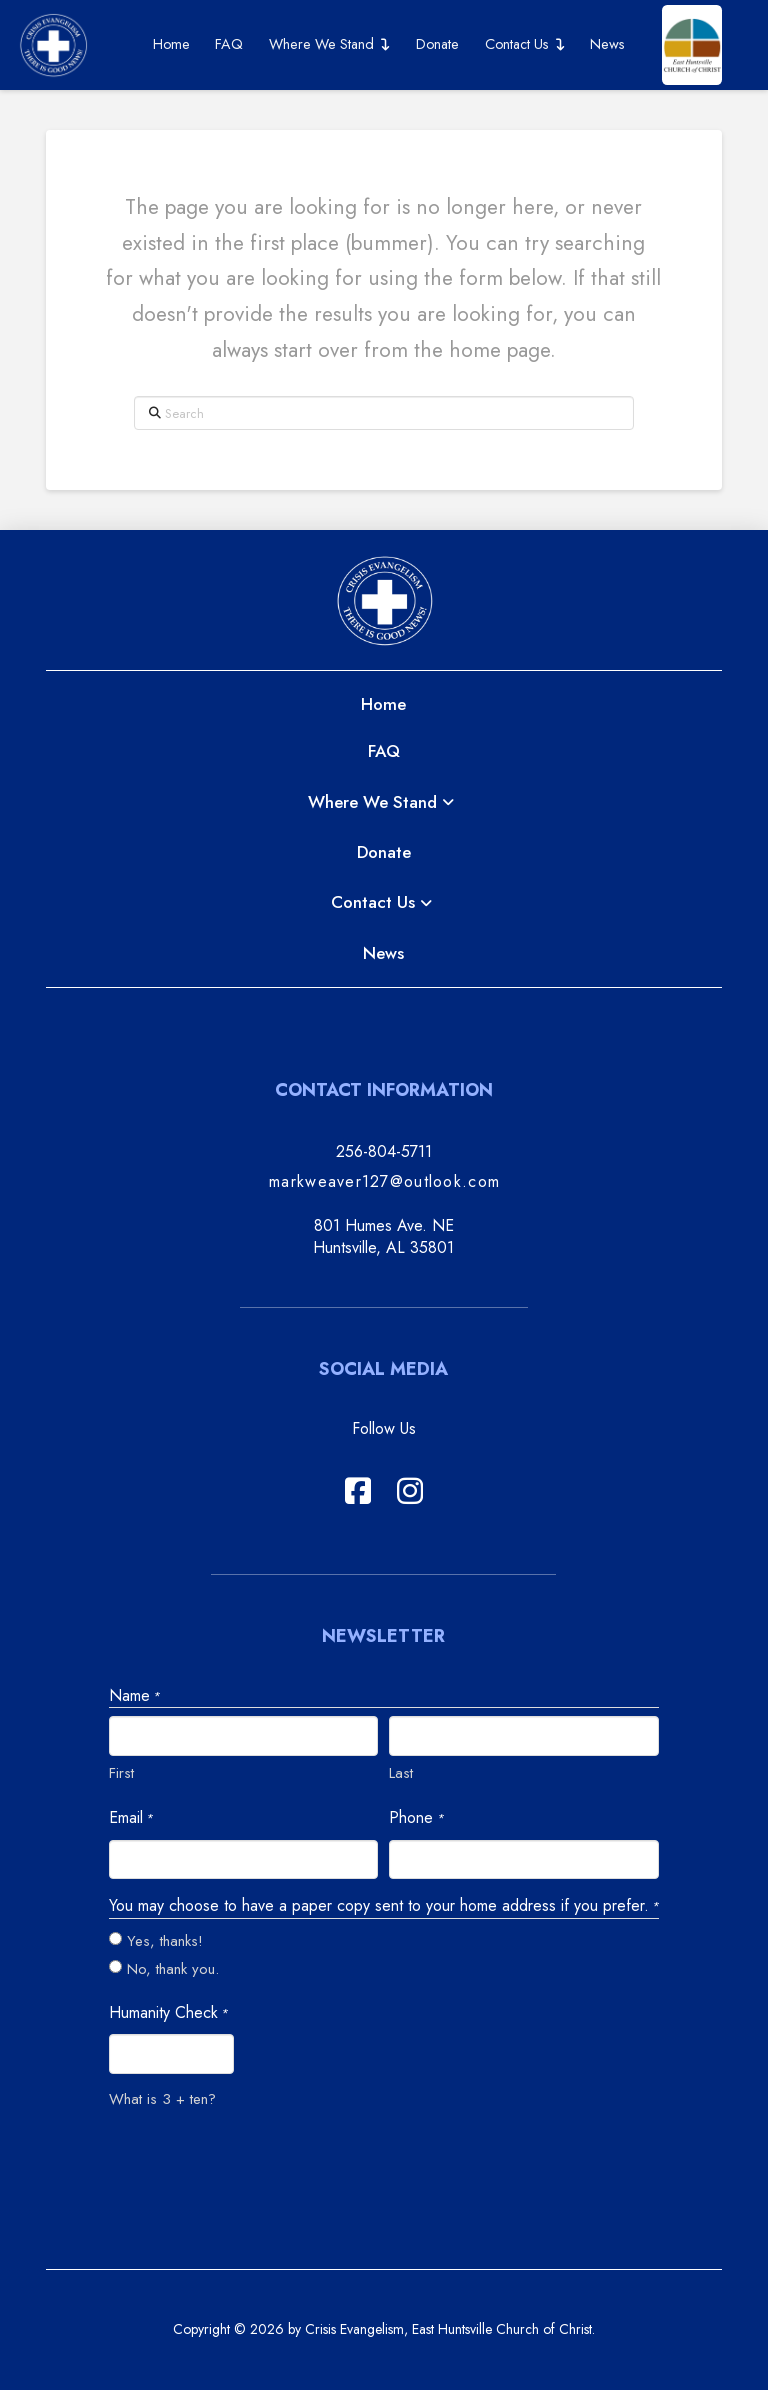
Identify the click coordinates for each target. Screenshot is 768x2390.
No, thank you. (173, 1969)
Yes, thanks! (165, 1941)
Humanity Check (168, 2013)
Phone (416, 1818)
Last (401, 1773)
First (121, 1773)
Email (131, 1818)
